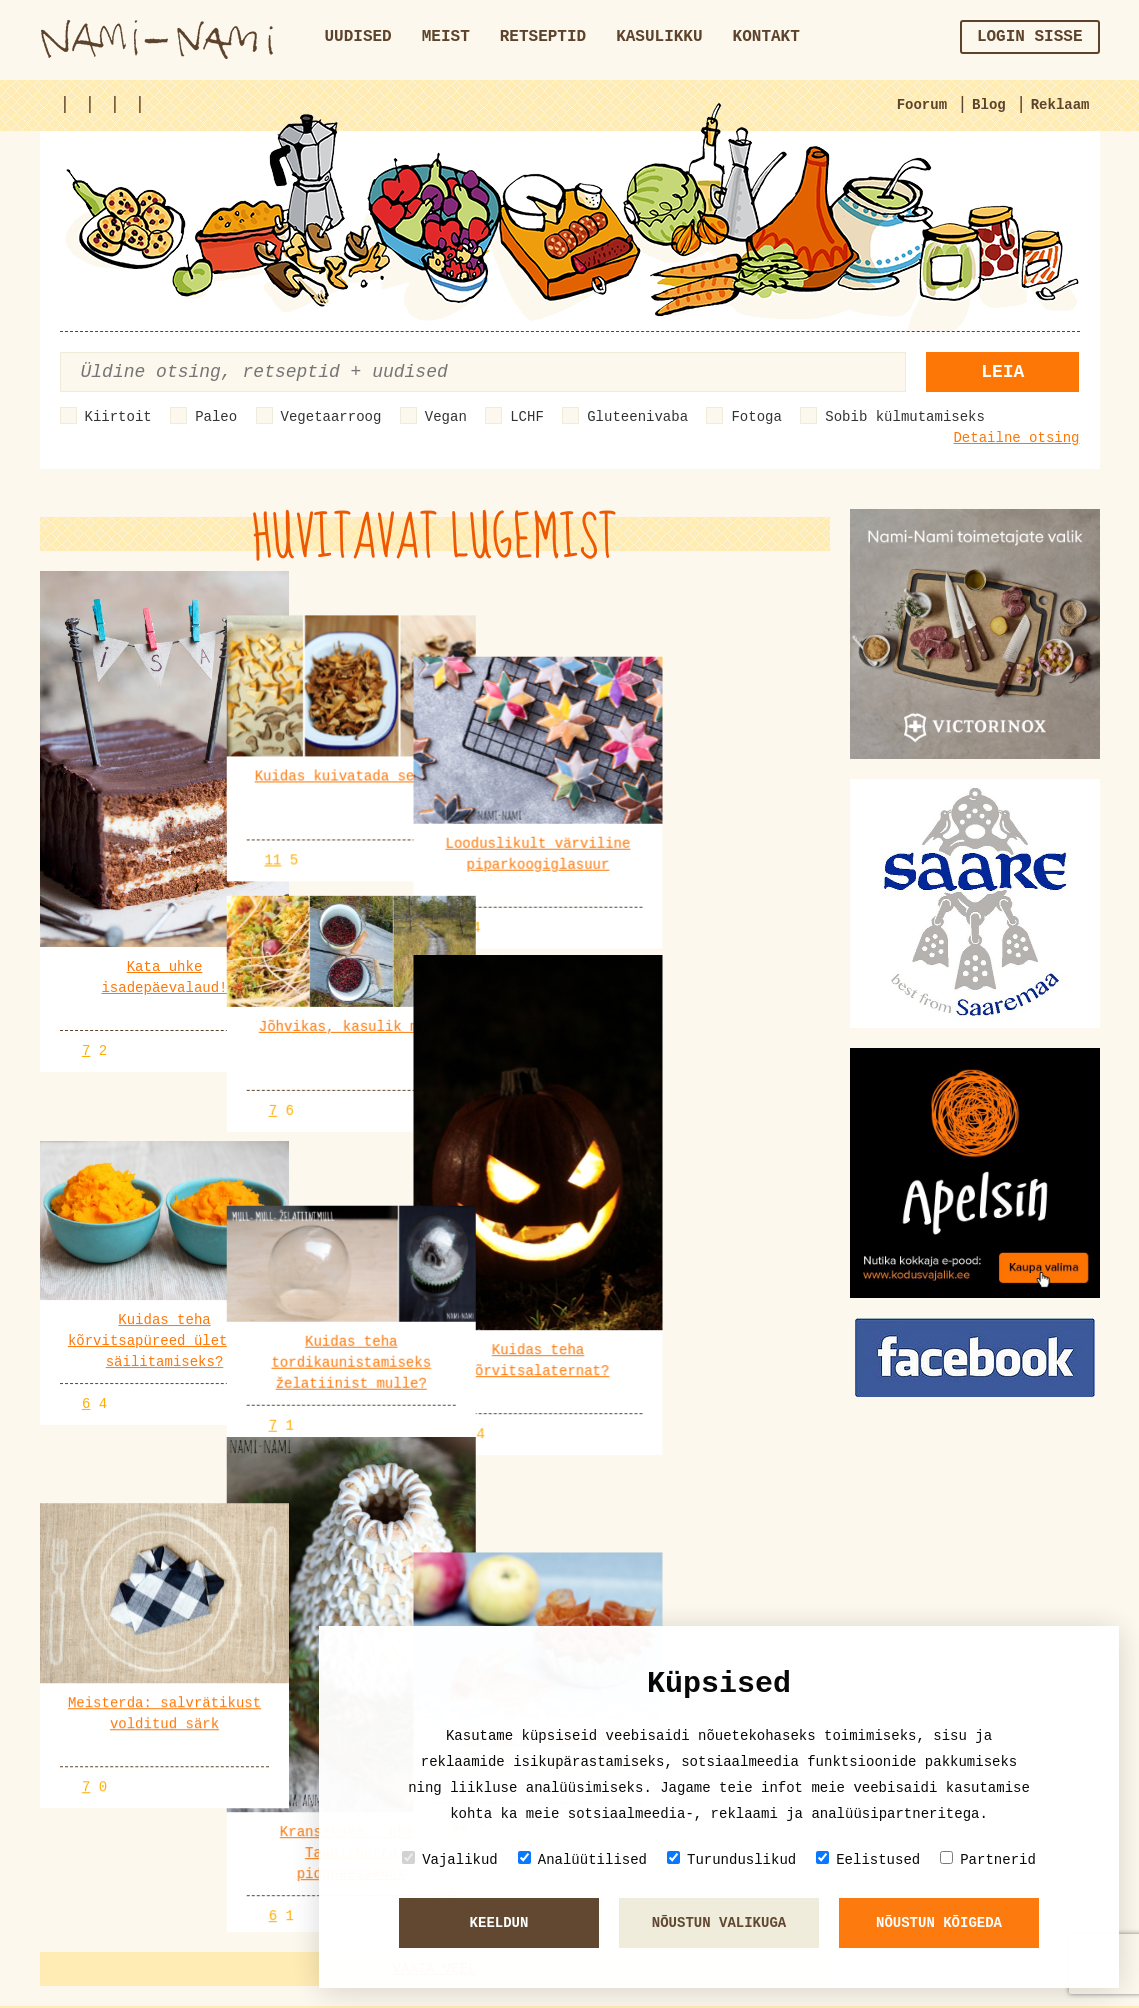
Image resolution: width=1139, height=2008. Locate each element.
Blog (989, 105)
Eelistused (868, 1859)
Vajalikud (450, 1859)
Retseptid (543, 37)
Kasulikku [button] (659, 37)
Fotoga (756, 417)
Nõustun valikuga (719, 1923)
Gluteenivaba (637, 417)
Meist (446, 37)
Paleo (216, 417)
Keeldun (499, 1923)
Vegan (446, 417)
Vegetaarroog (331, 417)
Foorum (922, 105)
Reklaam (1060, 105)
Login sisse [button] (1030, 37)
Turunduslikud (731, 1859)
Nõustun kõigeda (939, 1923)
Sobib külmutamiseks (905, 417)
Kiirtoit (118, 417)
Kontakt (766, 37)
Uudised (358, 37)
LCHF (527, 417)
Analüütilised (582, 1859)
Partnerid (988, 1859)
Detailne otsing (1016, 438)
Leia (1002, 372)
